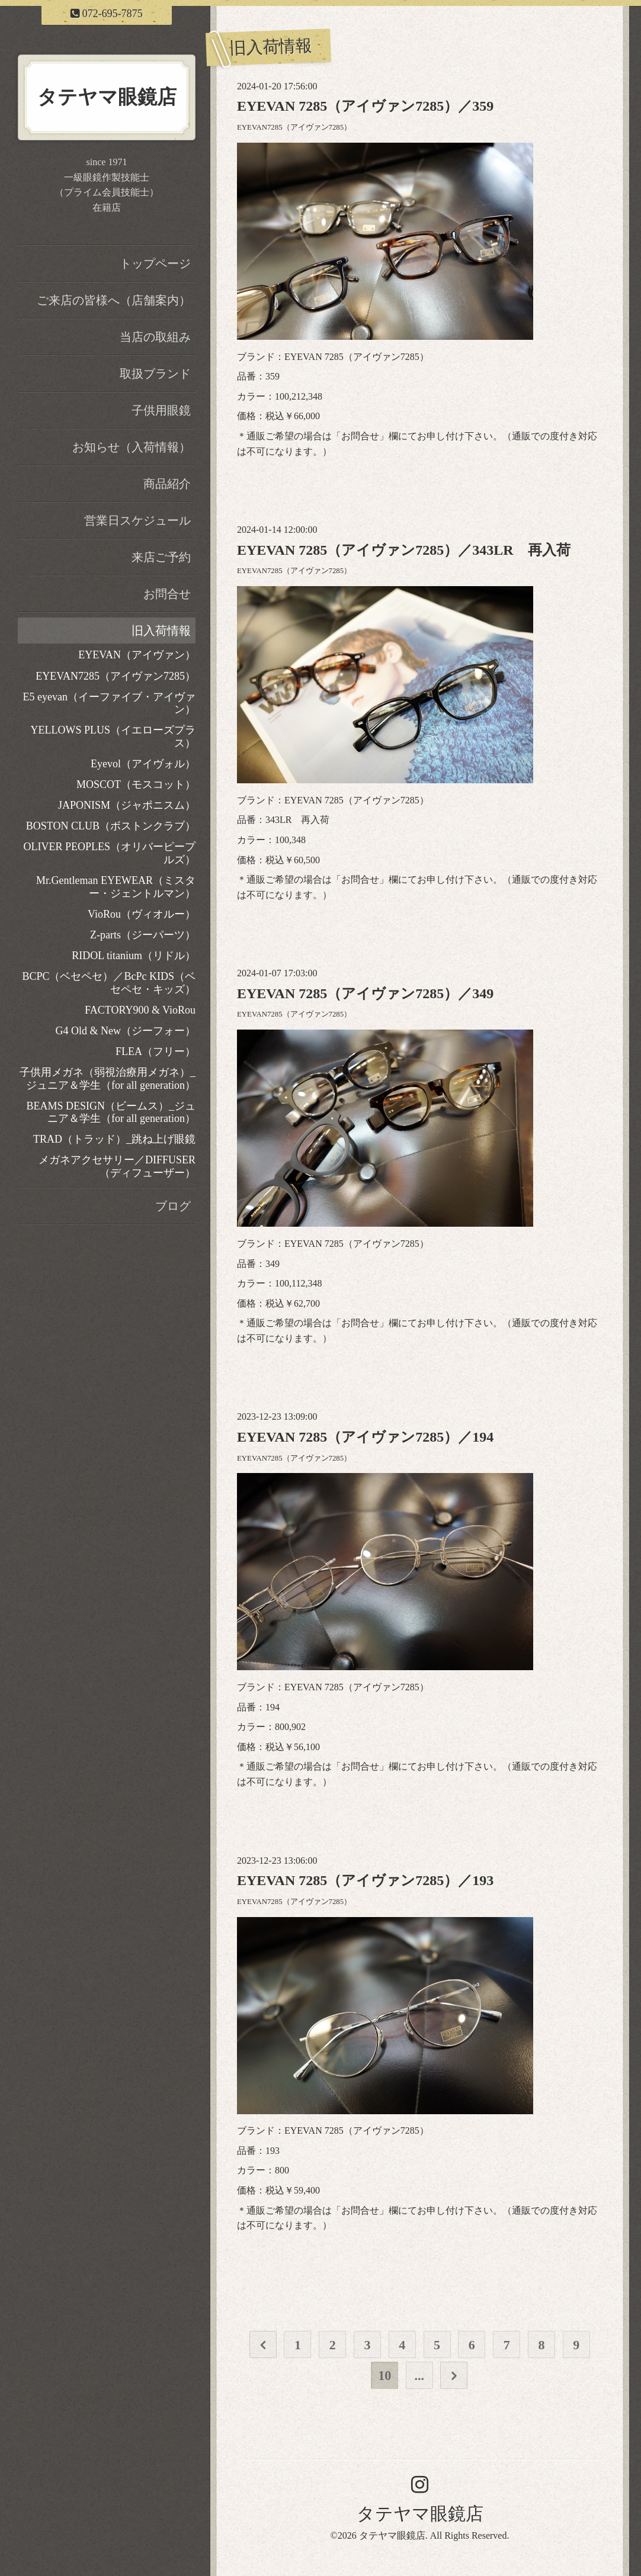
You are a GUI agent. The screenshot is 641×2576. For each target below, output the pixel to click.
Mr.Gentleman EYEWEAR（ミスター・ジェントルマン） (115, 886)
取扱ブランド (155, 373)
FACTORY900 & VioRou (140, 1010)
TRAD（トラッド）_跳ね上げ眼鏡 (114, 1139)
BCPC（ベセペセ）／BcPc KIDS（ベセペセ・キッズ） (108, 982)
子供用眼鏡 (161, 410)
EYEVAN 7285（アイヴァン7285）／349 (365, 993)
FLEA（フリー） (155, 1051)
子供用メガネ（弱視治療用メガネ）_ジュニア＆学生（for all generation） (107, 1078)
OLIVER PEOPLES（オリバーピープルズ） (109, 853)
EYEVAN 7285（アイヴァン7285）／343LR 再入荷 (404, 550)
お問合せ (360, 436)
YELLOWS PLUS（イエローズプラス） (113, 736)
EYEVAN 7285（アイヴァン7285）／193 (365, 1880)
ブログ (173, 1206)
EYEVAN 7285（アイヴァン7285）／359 (365, 106)
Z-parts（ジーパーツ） (142, 935)
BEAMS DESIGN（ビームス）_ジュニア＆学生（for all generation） (110, 1112)
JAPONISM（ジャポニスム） (126, 805)
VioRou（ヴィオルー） (141, 914)
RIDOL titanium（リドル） (133, 955)
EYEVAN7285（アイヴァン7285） (294, 127)
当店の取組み (155, 336)
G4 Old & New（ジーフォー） (126, 1031)
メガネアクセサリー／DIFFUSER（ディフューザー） (117, 1166)
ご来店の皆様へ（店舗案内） (114, 300)
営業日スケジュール (137, 520)
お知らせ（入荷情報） (131, 447)
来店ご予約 (161, 557)
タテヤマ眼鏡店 (420, 2513)
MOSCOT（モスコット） (135, 784)
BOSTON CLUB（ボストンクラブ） (110, 826)
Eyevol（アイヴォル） (143, 764)
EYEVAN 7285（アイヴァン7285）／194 (365, 1437)
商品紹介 (167, 483)
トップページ (155, 263)
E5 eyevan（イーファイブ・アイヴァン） (109, 703)
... (420, 2375)
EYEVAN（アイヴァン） (136, 655)
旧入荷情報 (161, 630)
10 (385, 2375)
